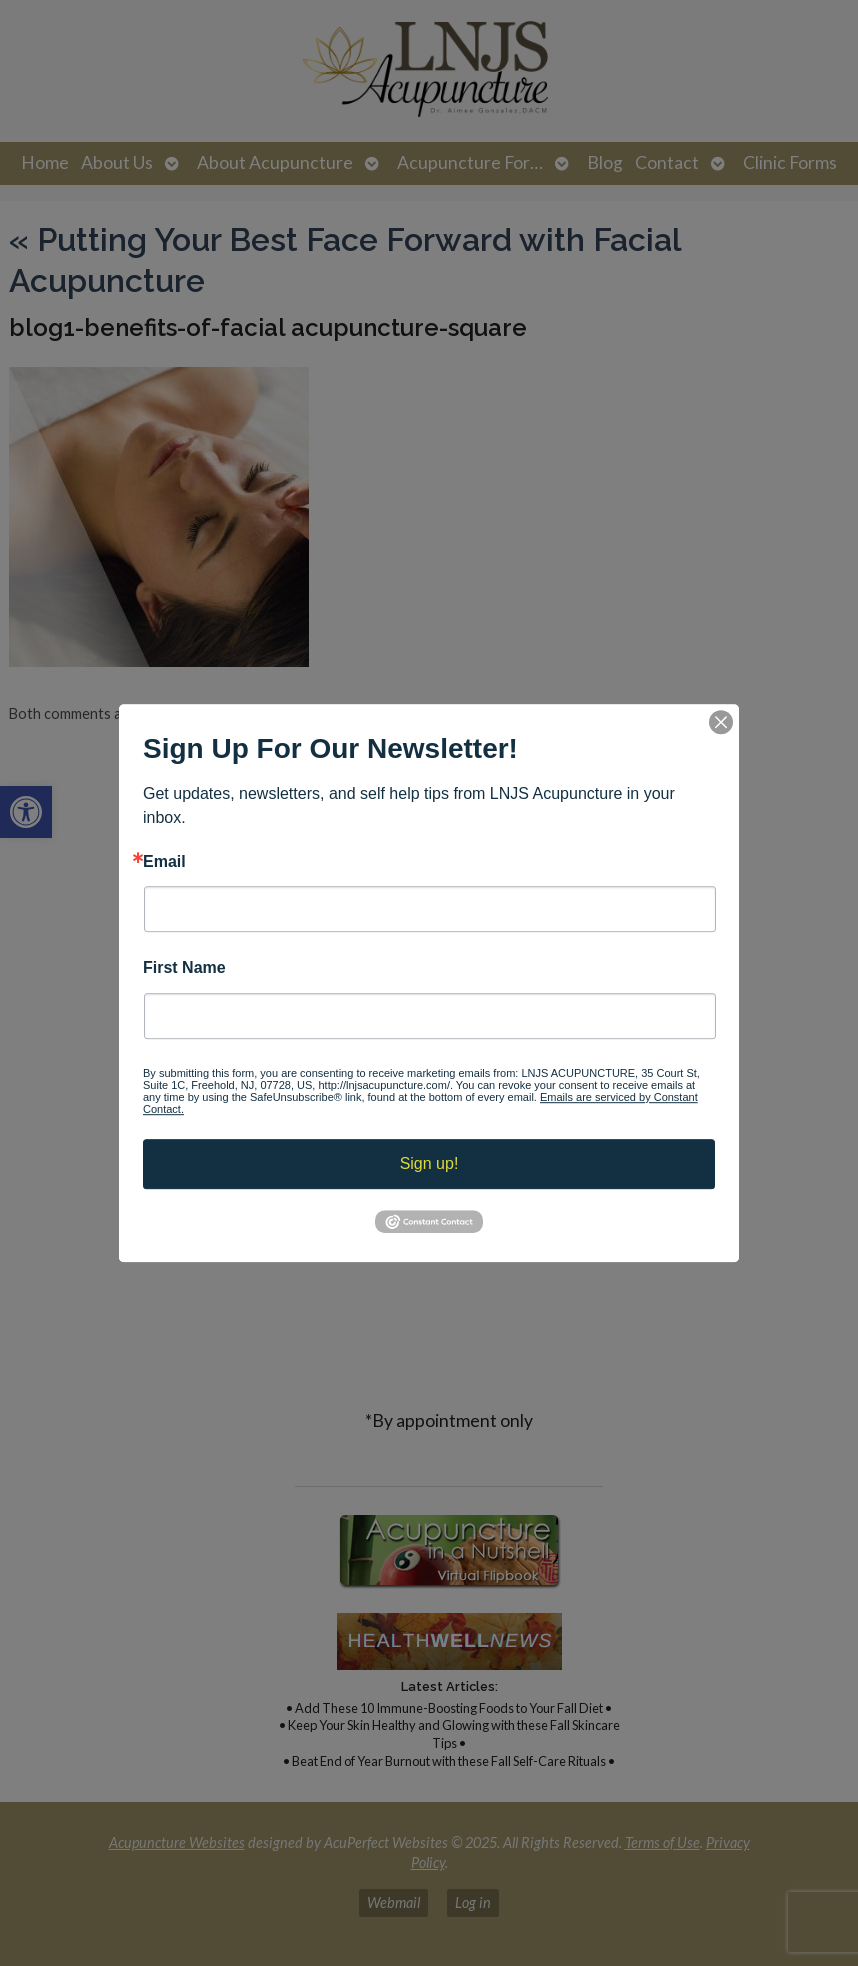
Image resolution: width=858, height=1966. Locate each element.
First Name (184, 969)
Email (164, 862)
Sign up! (429, 1163)
